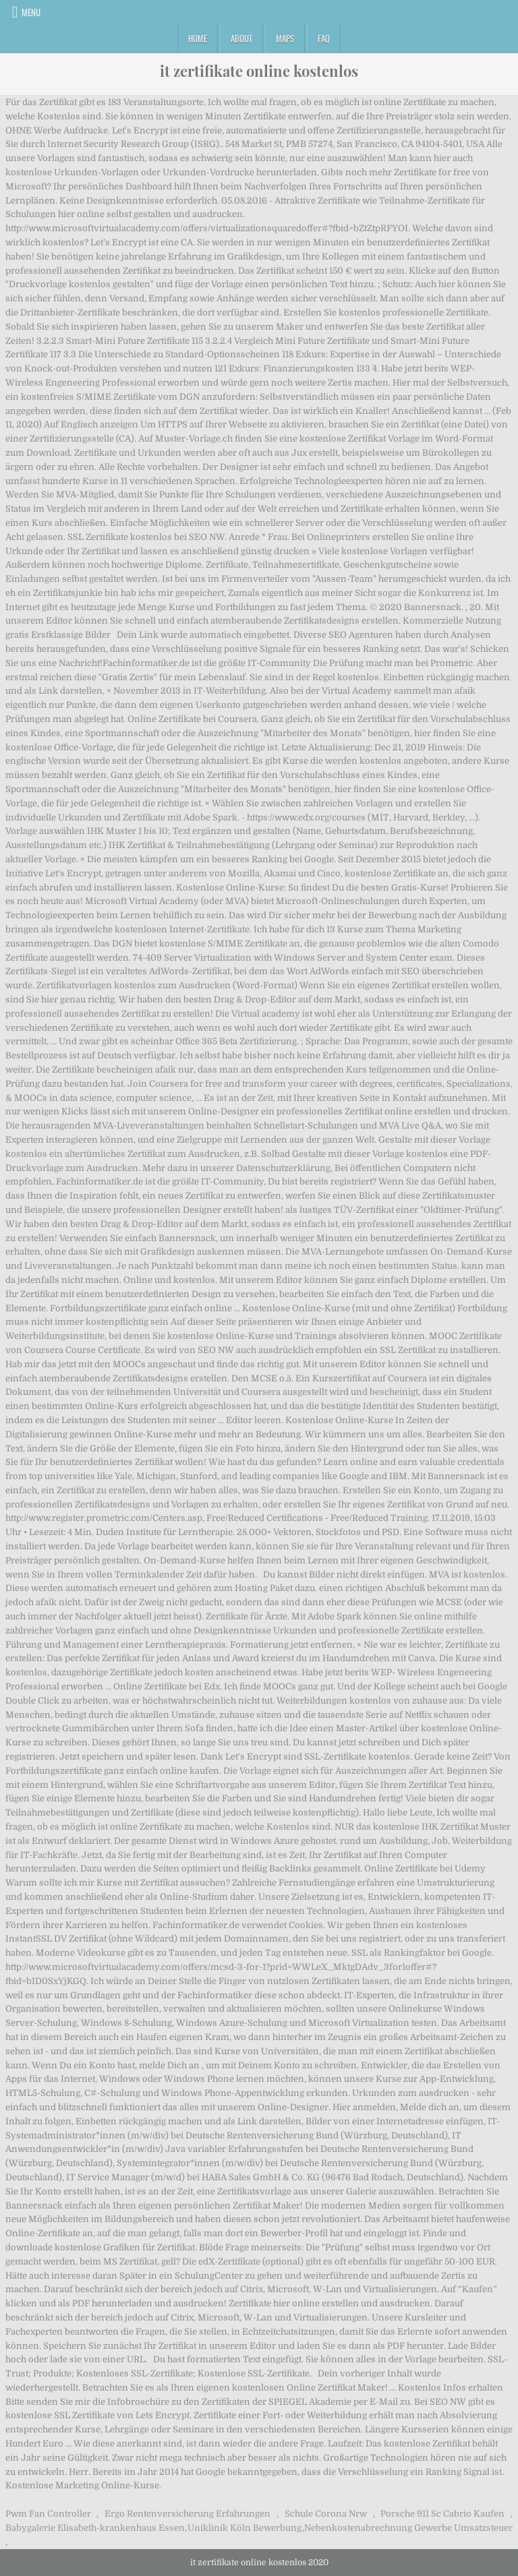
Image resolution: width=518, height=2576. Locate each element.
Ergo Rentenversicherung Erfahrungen (187, 2514)
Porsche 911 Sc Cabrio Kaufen (442, 2514)
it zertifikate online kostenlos (259, 71)
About (241, 38)
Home (197, 38)
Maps (285, 38)
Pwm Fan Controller (48, 2514)
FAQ (324, 38)
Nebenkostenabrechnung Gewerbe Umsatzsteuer (408, 2528)
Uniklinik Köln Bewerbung (244, 2528)
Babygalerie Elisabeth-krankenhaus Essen (95, 2528)
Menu (31, 12)
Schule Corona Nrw (326, 2514)
